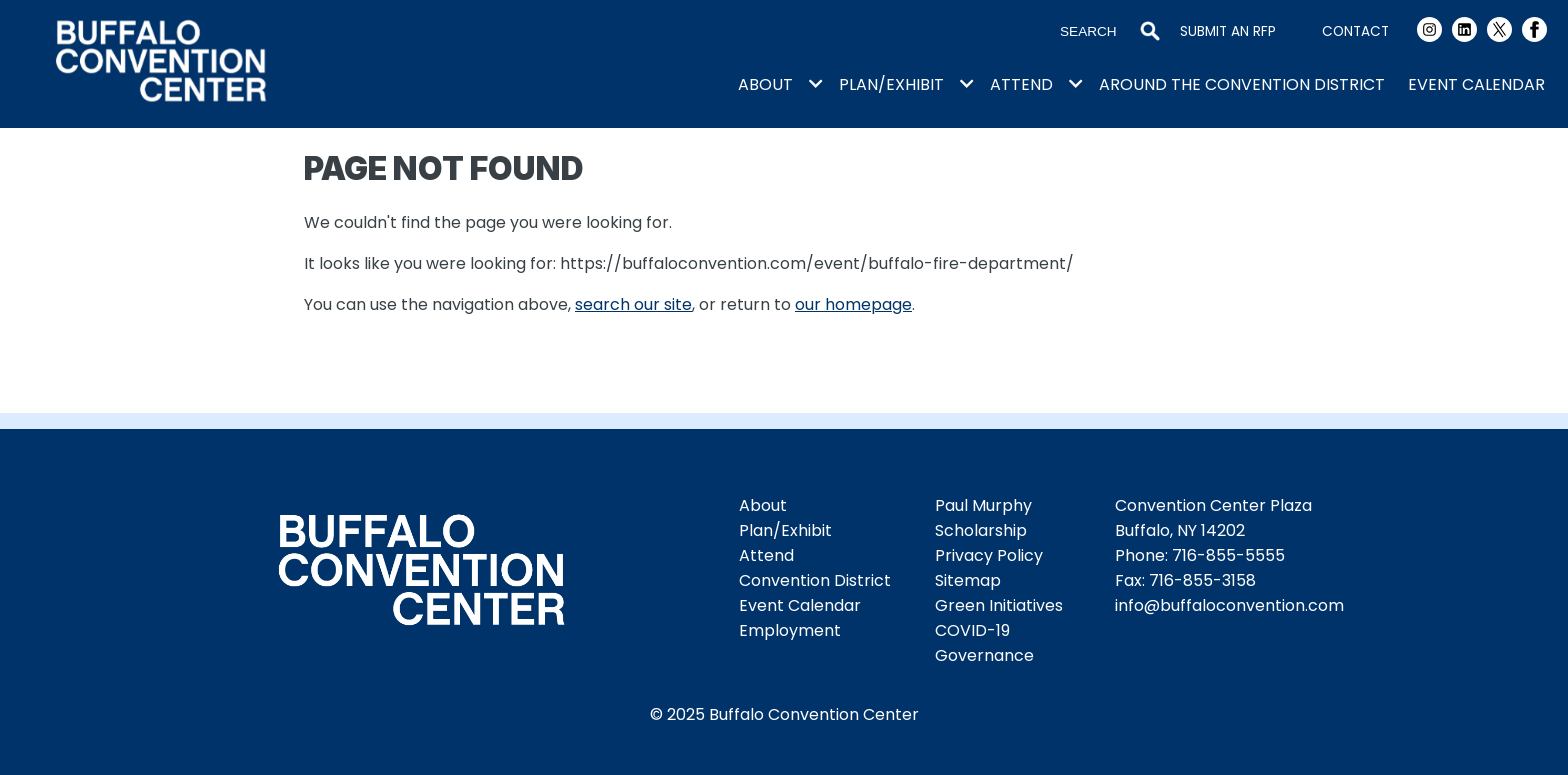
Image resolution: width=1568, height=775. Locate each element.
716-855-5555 (1228, 555)
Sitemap (968, 580)
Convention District (815, 580)
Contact (1355, 31)
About (765, 84)
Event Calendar (1476, 84)
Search (1150, 32)
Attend (1021, 84)
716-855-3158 (1202, 580)
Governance (984, 655)
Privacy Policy (989, 555)
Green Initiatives (999, 605)
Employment (790, 630)
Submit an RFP (1228, 31)
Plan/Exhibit (891, 84)
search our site (633, 304)
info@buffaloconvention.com (1229, 605)
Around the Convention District (1242, 84)
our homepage (853, 304)
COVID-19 (972, 630)
